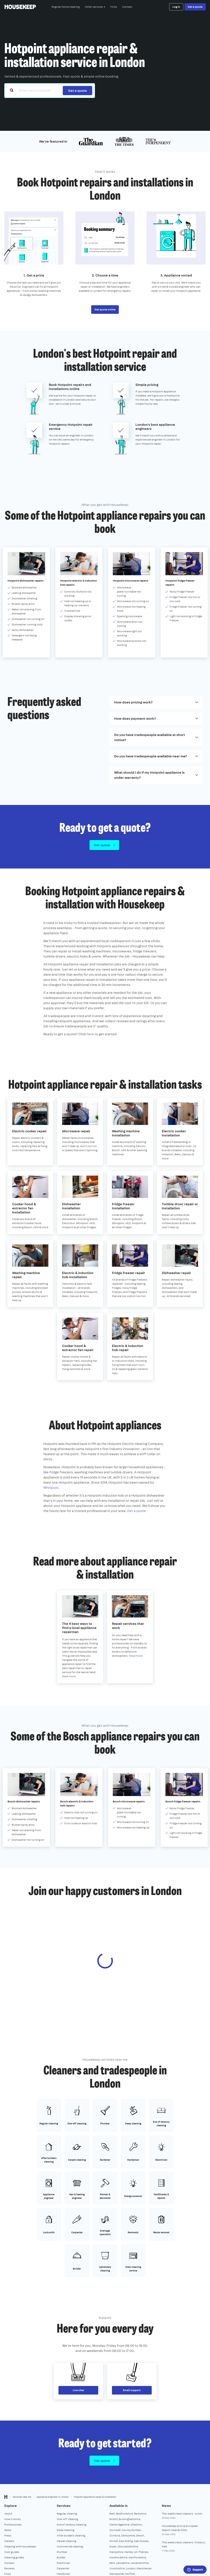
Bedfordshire (124, 2513)
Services (63, 2505)
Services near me (22, 2496)
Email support (132, 2390)
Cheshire (136, 2524)
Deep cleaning (65, 2530)
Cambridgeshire (119, 2524)
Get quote (104, 845)
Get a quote (195, 7)
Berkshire (140, 2513)
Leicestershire (139, 2563)
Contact (127, 7)
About (8, 2513)
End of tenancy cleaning (71, 2524)
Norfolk (130, 2574)
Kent (112, 2563)
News (7, 2530)
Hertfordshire (137, 2557)
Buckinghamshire (129, 2519)
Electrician (63, 2563)
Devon (140, 2535)
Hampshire (116, 2552)
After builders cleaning (71, 2535)
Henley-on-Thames (136, 2552)
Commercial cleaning (70, 2546)
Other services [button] (95, 7)
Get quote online (105, 309)
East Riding (126, 2541)
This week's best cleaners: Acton (182, 2513)
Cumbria (114, 2535)
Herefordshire (118, 2557)
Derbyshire (128, 2535)
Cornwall (115, 2530)
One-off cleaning (67, 2519)
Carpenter (63, 2568)
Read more (69, 1676)
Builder (61, 2557)
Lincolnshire (117, 2568)
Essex (113, 2546)
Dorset (113, 2541)
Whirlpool (50, 1487)
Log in (176, 7)
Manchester (144, 2568)
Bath (112, 2513)
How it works (12, 2519)
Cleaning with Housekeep (20, 2546)
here (90, 1034)
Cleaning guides (14, 2557)
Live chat (78, 2390)
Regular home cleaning (66, 7)
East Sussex (141, 2541)
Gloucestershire (128, 2546)
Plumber (62, 2552)
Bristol (113, 2519)
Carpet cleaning (66, 2541)
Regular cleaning (67, 2513)
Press (7, 2535)
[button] (156, 702)
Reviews (9, 2568)
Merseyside (116, 2574)
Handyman (63, 2574)
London (130, 2568)
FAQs (113, 7)
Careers (9, 2541)
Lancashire (122, 2563)
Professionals (13, 2524)
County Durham (131, 2530)
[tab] (156, 702)
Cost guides (11, 2552)
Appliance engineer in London (52, 2496)
